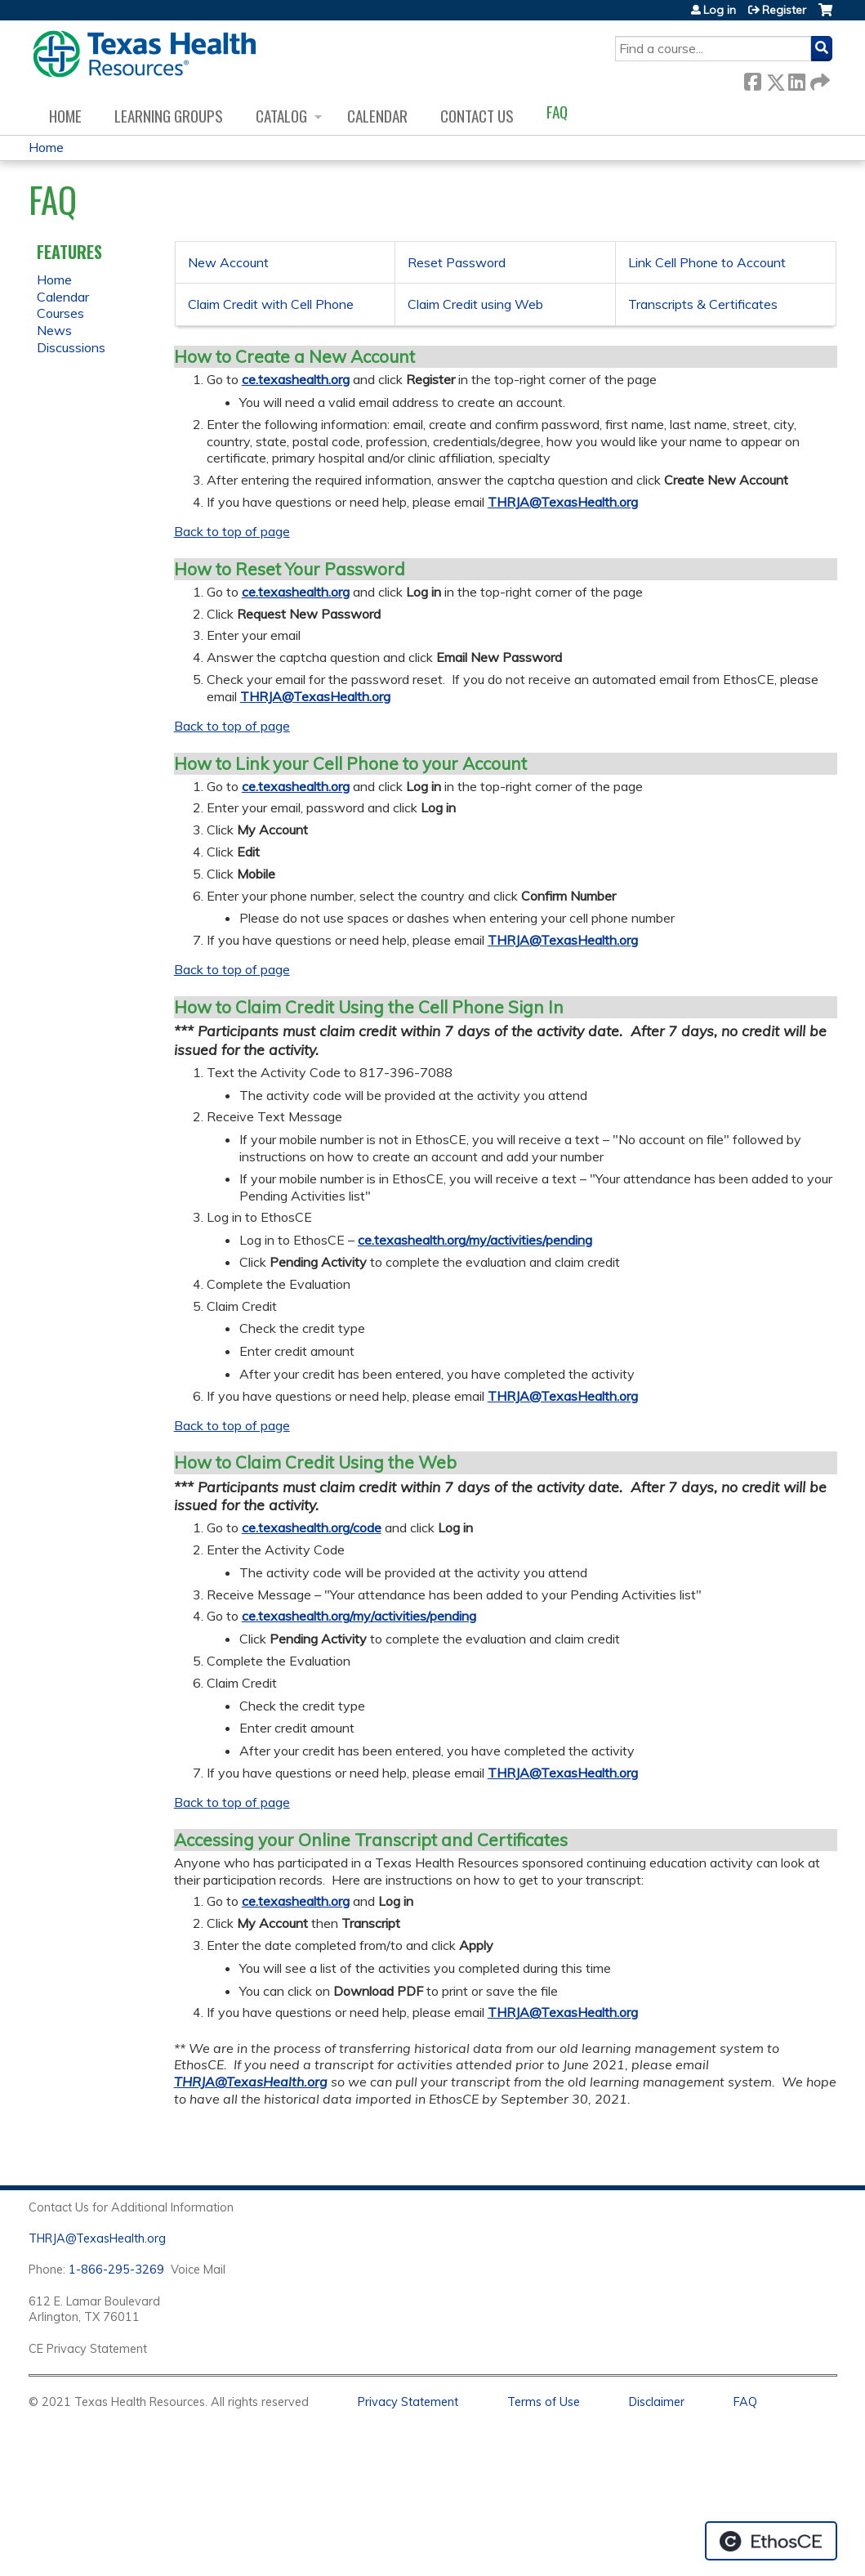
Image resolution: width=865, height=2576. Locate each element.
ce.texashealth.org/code (311, 1527)
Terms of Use (543, 2402)
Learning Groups (168, 115)
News (54, 330)
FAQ (557, 111)
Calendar (377, 115)
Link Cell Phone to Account (707, 262)
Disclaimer (656, 2402)
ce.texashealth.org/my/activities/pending (475, 1240)
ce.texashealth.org (296, 379)
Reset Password (457, 262)
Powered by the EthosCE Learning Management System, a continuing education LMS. (771, 2540)
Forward (818, 78)
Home (65, 115)
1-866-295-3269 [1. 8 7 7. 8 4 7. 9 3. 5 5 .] (116, 2269)
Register (784, 10)
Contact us (477, 115)
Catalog (281, 115)
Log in (719, 10)
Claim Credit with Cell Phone (271, 304)
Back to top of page (232, 531)
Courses (60, 313)
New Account (228, 262)
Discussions (71, 347)
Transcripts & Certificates (703, 304)
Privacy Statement (408, 2402)
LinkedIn (796, 78)
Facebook (752, 78)
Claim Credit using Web (475, 304)
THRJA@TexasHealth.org (563, 502)
